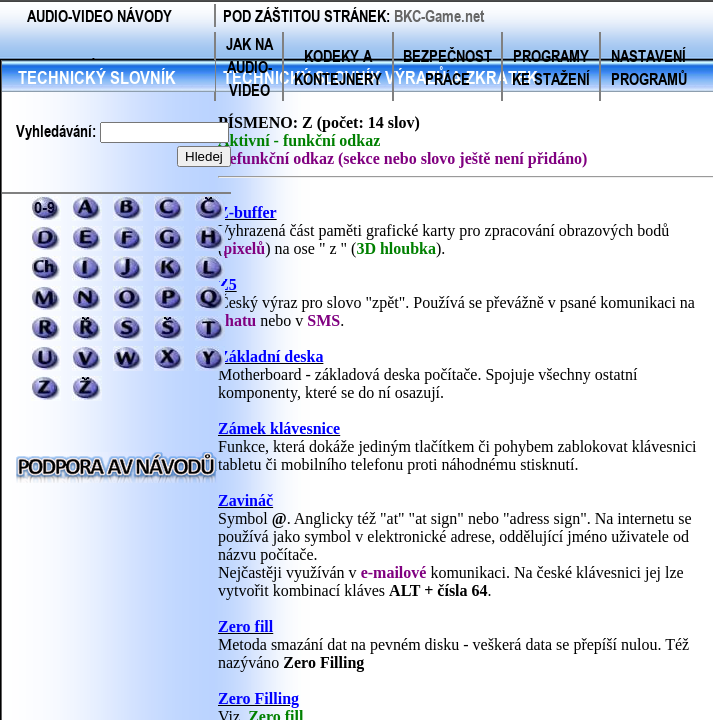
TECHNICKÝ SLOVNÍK (97, 77)
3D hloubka (396, 248)
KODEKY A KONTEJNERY (338, 67)
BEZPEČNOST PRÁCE (447, 67)
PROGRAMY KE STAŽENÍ (551, 67)
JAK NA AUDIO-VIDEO (249, 66)
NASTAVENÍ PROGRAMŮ (649, 67)
